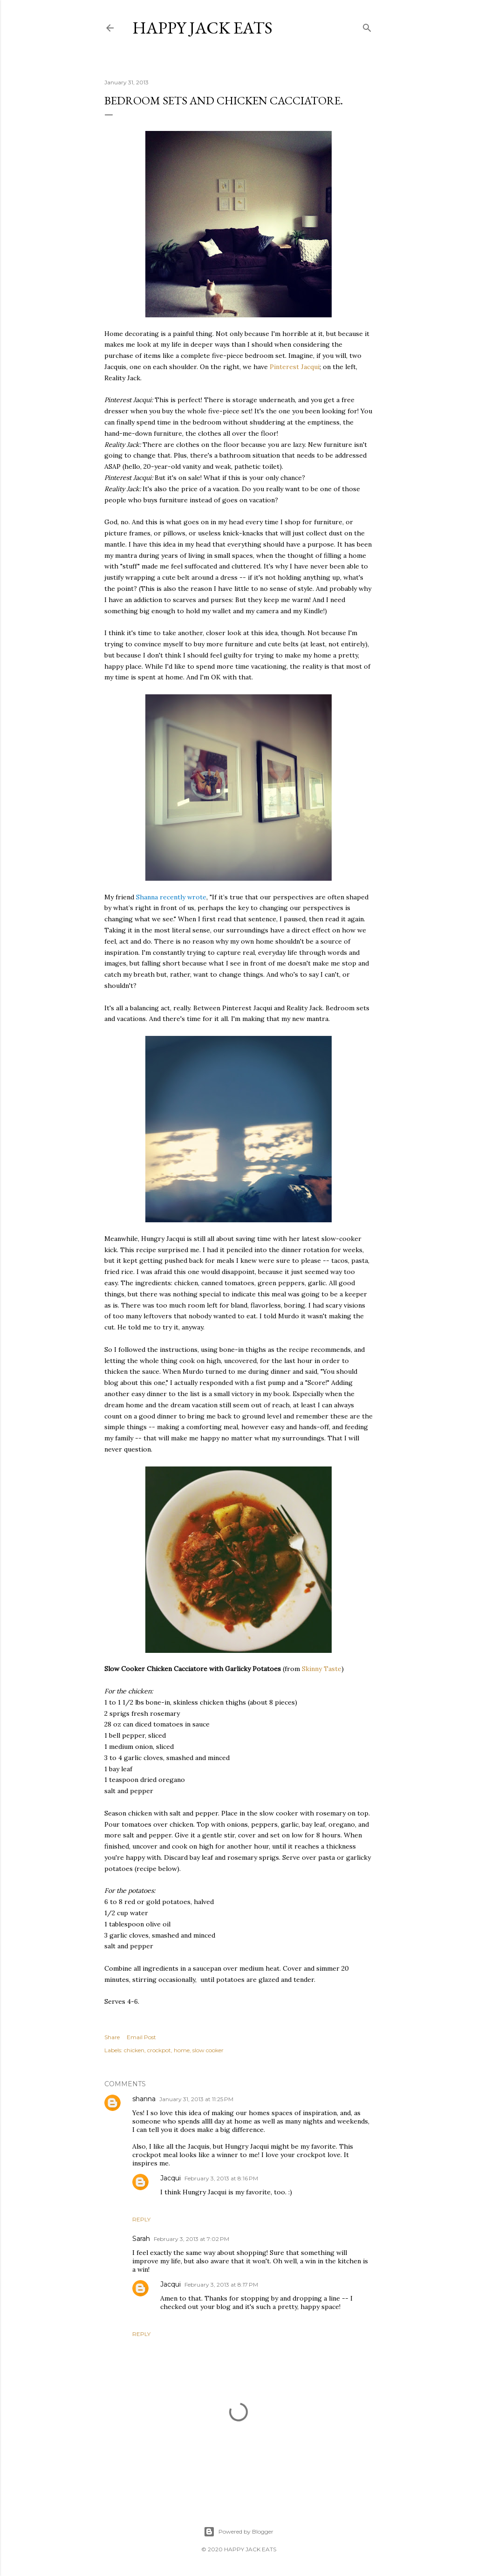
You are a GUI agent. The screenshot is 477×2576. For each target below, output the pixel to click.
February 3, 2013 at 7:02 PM (191, 2238)
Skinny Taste (321, 1669)
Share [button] (112, 2037)
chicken (134, 2050)
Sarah (141, 2238)
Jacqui (170, 2178)
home (182, 2050)
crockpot (159, 2050)
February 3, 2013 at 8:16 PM (221, 2178)
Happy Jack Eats (202, 28)
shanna (144, 2099)
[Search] (367, 26)
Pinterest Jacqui (295, 367)
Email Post (141, 2037)
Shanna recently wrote (171, 897)
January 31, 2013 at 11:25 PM (196, 2099)
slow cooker (208, 2050)
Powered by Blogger (238, 2531)
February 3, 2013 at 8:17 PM (221, 2284)
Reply (141, 2219)
